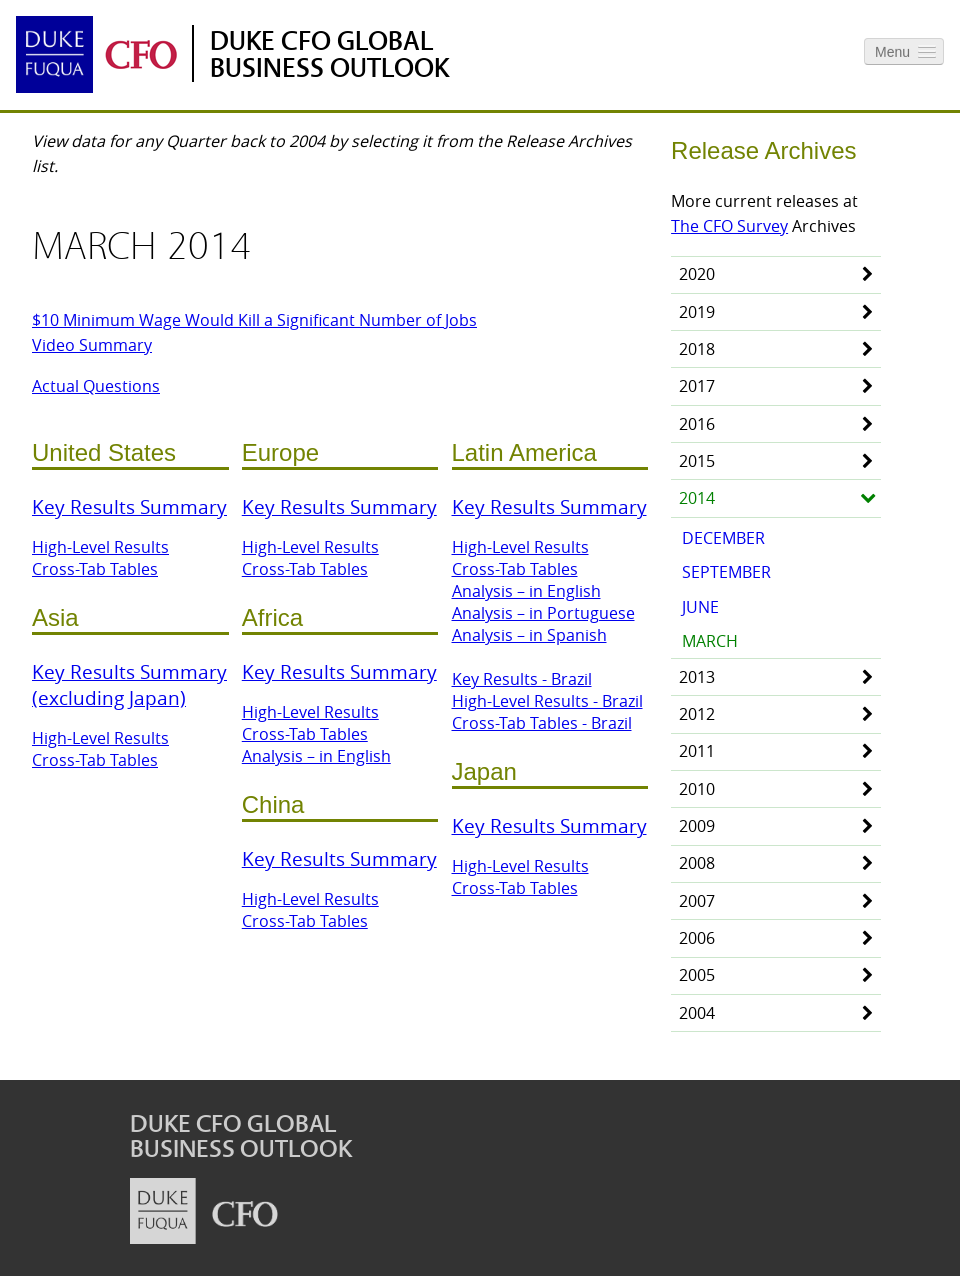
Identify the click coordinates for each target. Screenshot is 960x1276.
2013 (697, 677)
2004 (697, 1013)
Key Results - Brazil (522, 679)
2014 (697, 498)
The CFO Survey (729, 226)
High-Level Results (100, 547)
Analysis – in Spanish (529, 635)
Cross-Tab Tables (95, 569)
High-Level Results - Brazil (547, 701)
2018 (697, 349)
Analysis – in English (316, 756)
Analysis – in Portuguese (543, 613)
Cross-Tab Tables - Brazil (542, 723)
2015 (697, 461)
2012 (697, 714)
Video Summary (92, 345)
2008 (697, 863)
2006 (697, 938)
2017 (697, 386)
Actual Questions (96, 386)
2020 (697, 274)
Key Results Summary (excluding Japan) (129, 685)
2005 (697, 975)
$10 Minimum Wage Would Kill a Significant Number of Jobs (254, 320)
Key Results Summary (129, 507)
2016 (697, 424)
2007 (697, 901)
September (726, 572)
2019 (697, 312)
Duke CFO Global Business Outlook (329, 55)
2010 (697, 789)
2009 (697, 826)
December (723, 538)
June (700, 607)
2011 (697, 751)
